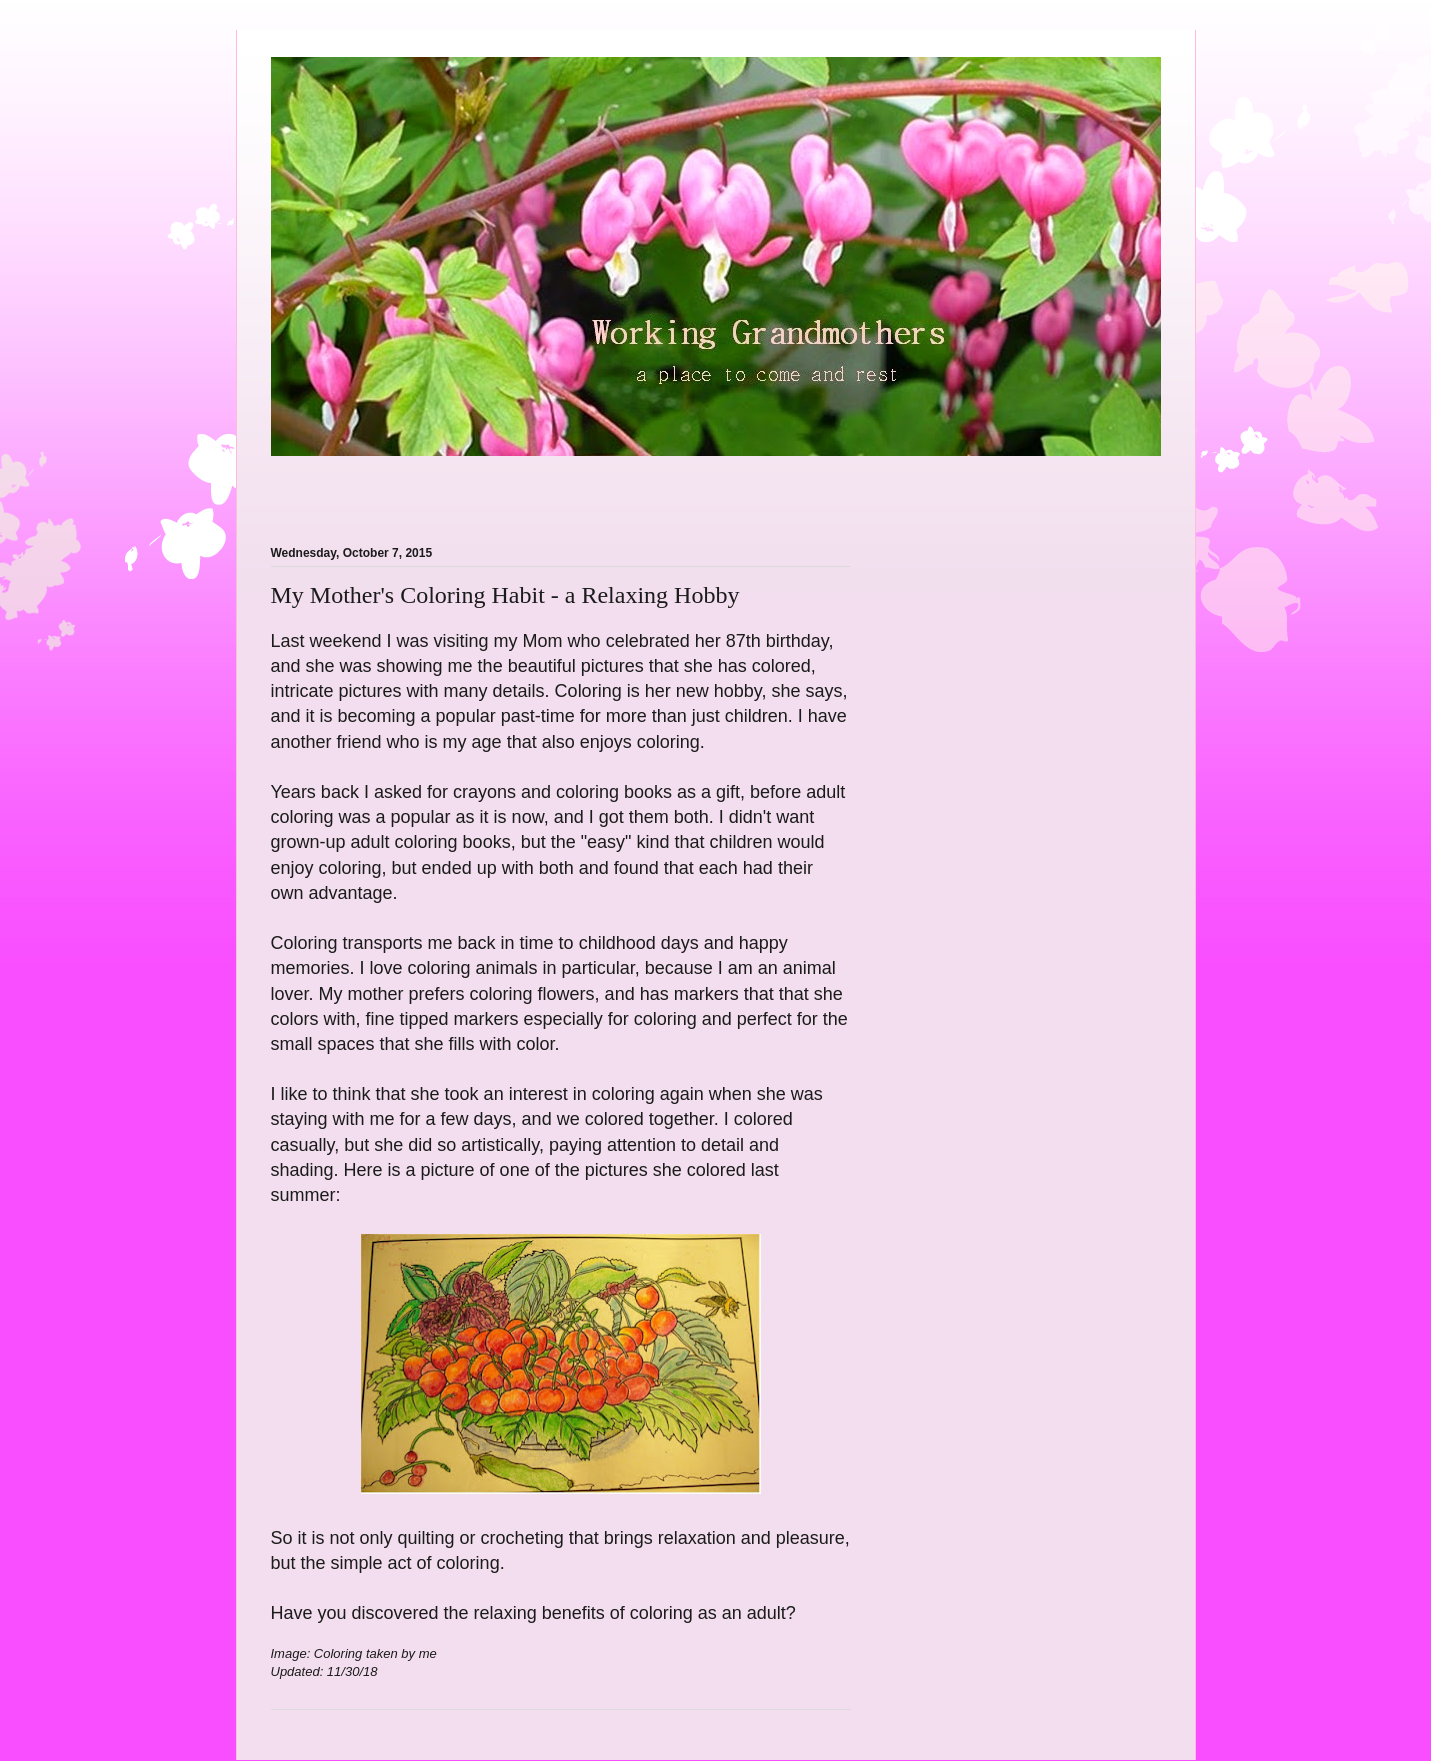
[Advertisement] (505, 489)
